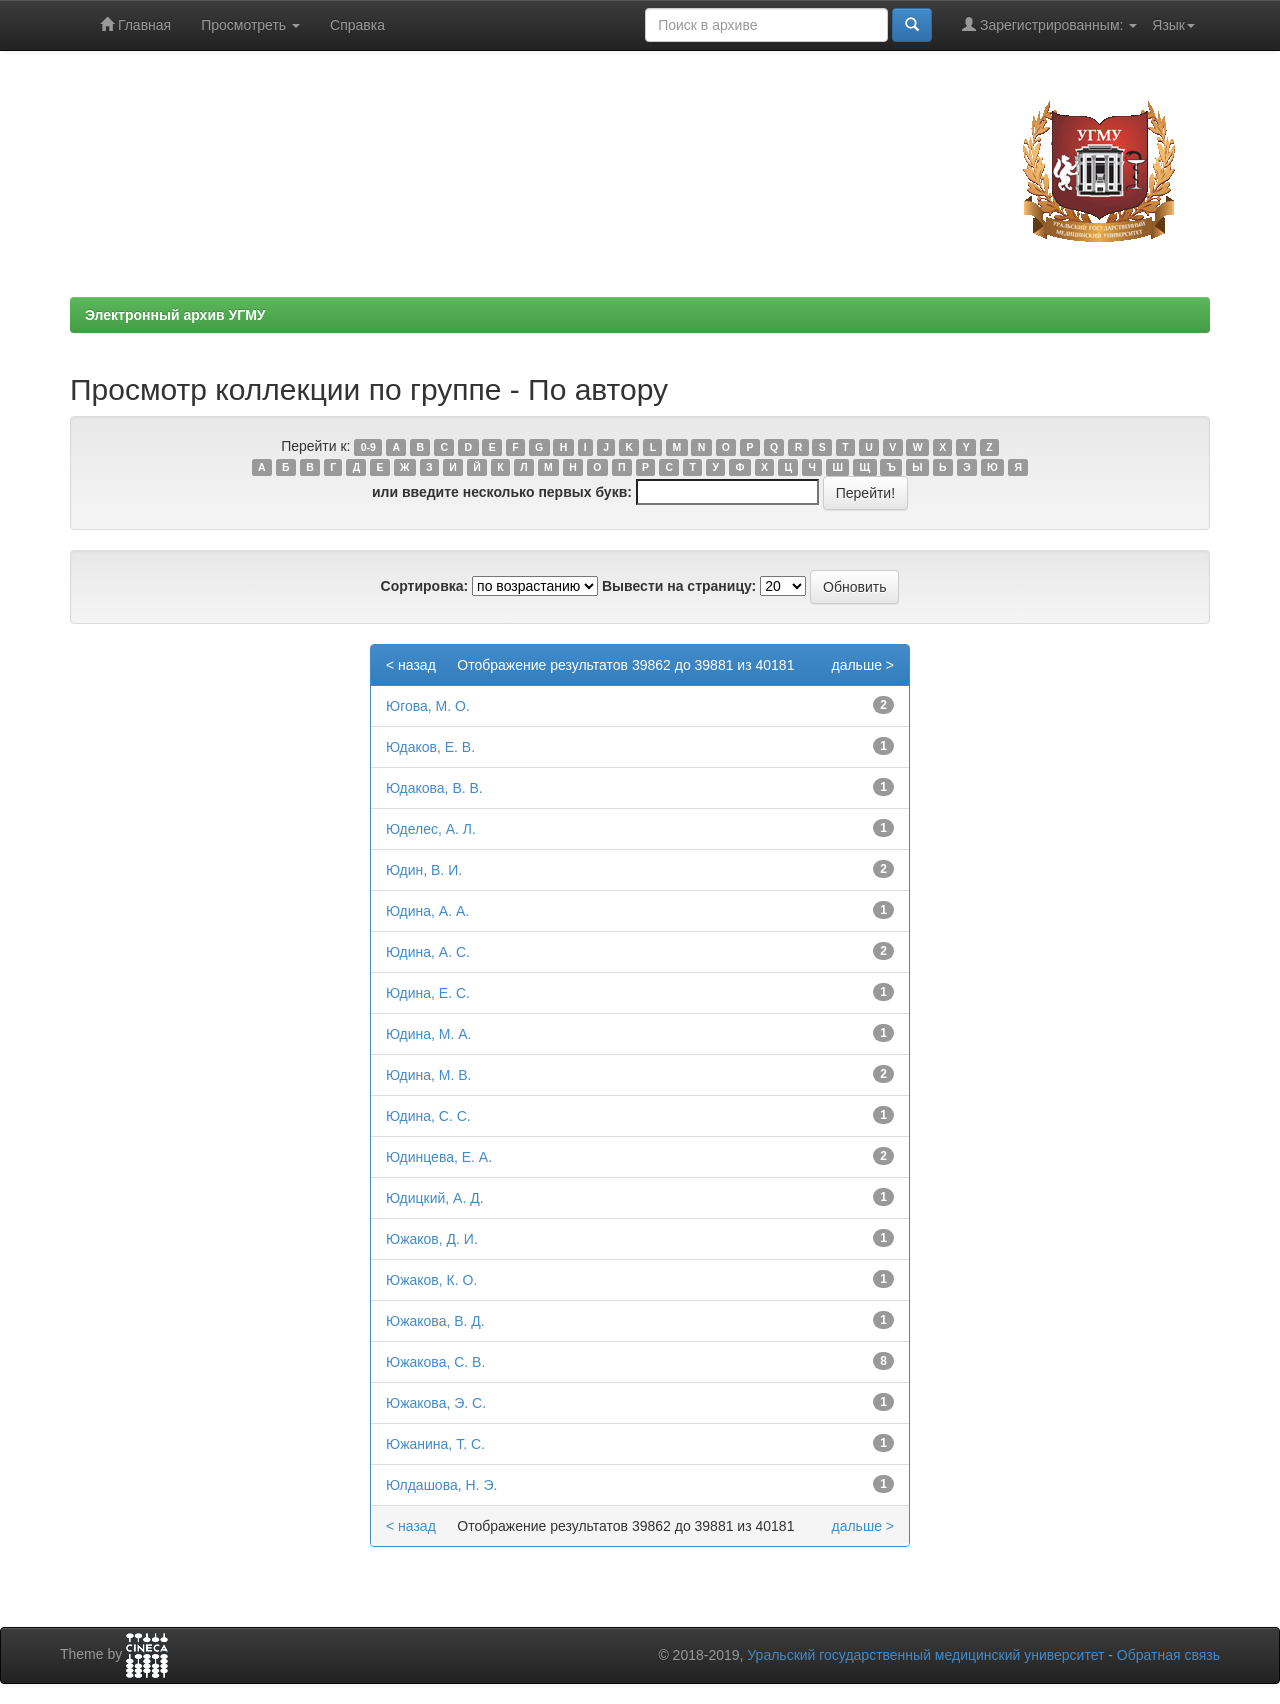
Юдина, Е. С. (428, 993)
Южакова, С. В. (435, 1362)
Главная (135, 24)
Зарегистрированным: (1049, 24)
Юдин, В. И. (424, 870)
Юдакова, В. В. (434, 788)
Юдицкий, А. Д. (435, 1198)
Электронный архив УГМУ (175, 315)
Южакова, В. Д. (435, 1321)
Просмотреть (250, 25)
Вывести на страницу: (679, 586)
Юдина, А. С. (428, 952)
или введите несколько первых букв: (502, 492)
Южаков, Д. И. (432, 1239)
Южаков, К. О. (431, 1280)
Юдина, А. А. (427, 911)
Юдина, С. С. (428, 1116)
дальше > (862, 665)
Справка (357, 25)
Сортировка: (425, 586)
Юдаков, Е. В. (430, 747)
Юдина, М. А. (428, 1034)
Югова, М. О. (428, 706)
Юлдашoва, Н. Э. (441, 1485)
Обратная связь (1168, 1655)
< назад (411, 665)
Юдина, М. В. (428, 1075)
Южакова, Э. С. (436, 1403)
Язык (1173, 25)
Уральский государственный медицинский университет (925, 1655)
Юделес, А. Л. (431, 829)
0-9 (368, 447)
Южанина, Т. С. (435, 1444)
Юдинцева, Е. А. (439, 1157)
